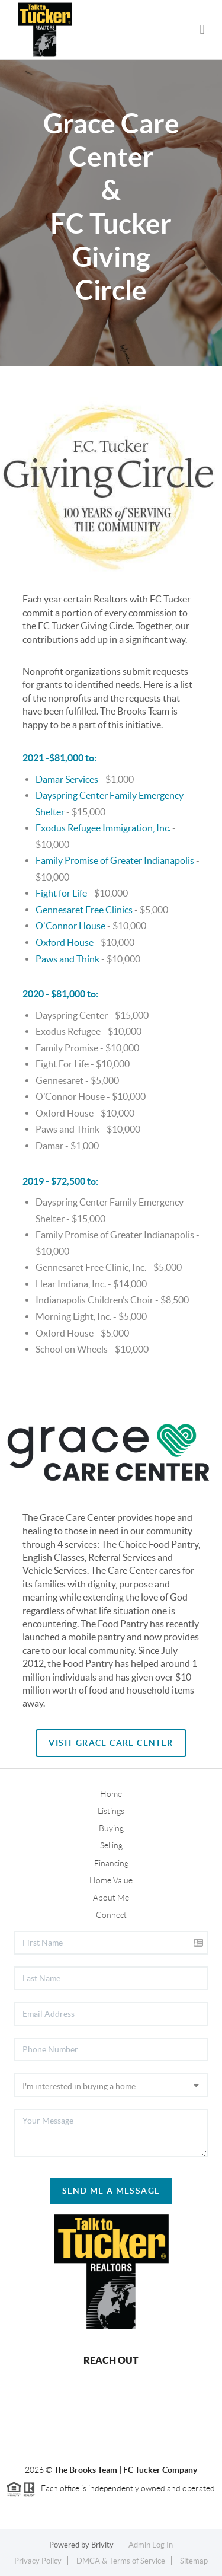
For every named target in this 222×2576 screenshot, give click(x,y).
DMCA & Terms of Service (120, 2560)
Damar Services (67, 779)
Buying (111, 1828)
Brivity (102, 2544)
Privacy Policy (38, 2560)
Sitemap (194, 2560)
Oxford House (65, 942)
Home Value (111, 1880)
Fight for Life (61, 893)
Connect (111, 1915)
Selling (111, 1845)
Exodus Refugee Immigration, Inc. (103, 827)
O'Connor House (70, 925)
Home (111, 1794)
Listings (111, 1811)
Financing (111, 1863)
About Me (111, 1897)
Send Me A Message (111, 2190)
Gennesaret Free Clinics (84, 909)
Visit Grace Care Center (111, 1743)
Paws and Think (67, 959)
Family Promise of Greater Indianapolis (115, 860)
